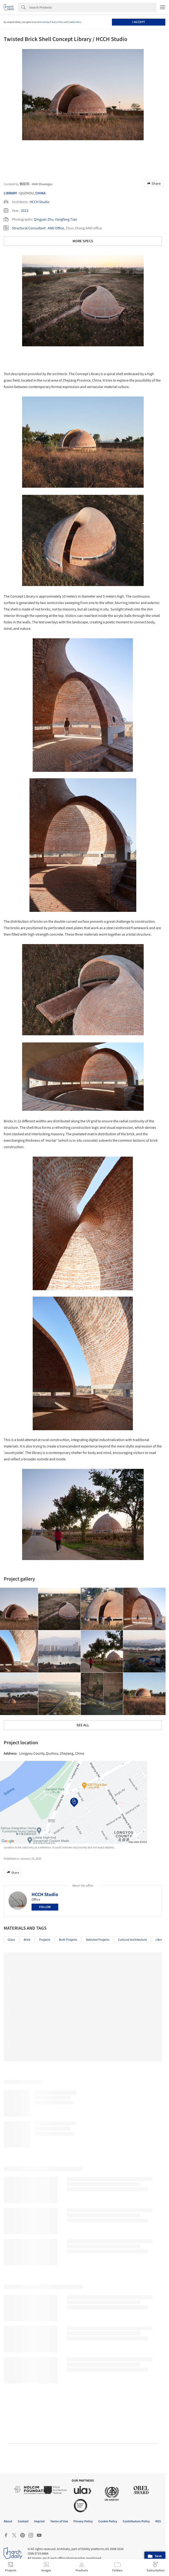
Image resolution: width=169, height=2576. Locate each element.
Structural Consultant (28, 228)
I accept (138, 22)
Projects (44, 1939)
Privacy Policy (57, 22)
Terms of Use (43, 22)
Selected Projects (97, 1939)
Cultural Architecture (132, 1939)
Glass (11, 1939)
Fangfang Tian (66, 219)
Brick (27, 1939)
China (40, 193)
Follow (45, 1907)
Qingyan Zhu (44, 219)
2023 (24, 210)
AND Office (56, 228)
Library (10, 193)
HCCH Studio (40, 201)
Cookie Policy (74, 22)
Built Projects (68, 1939)
